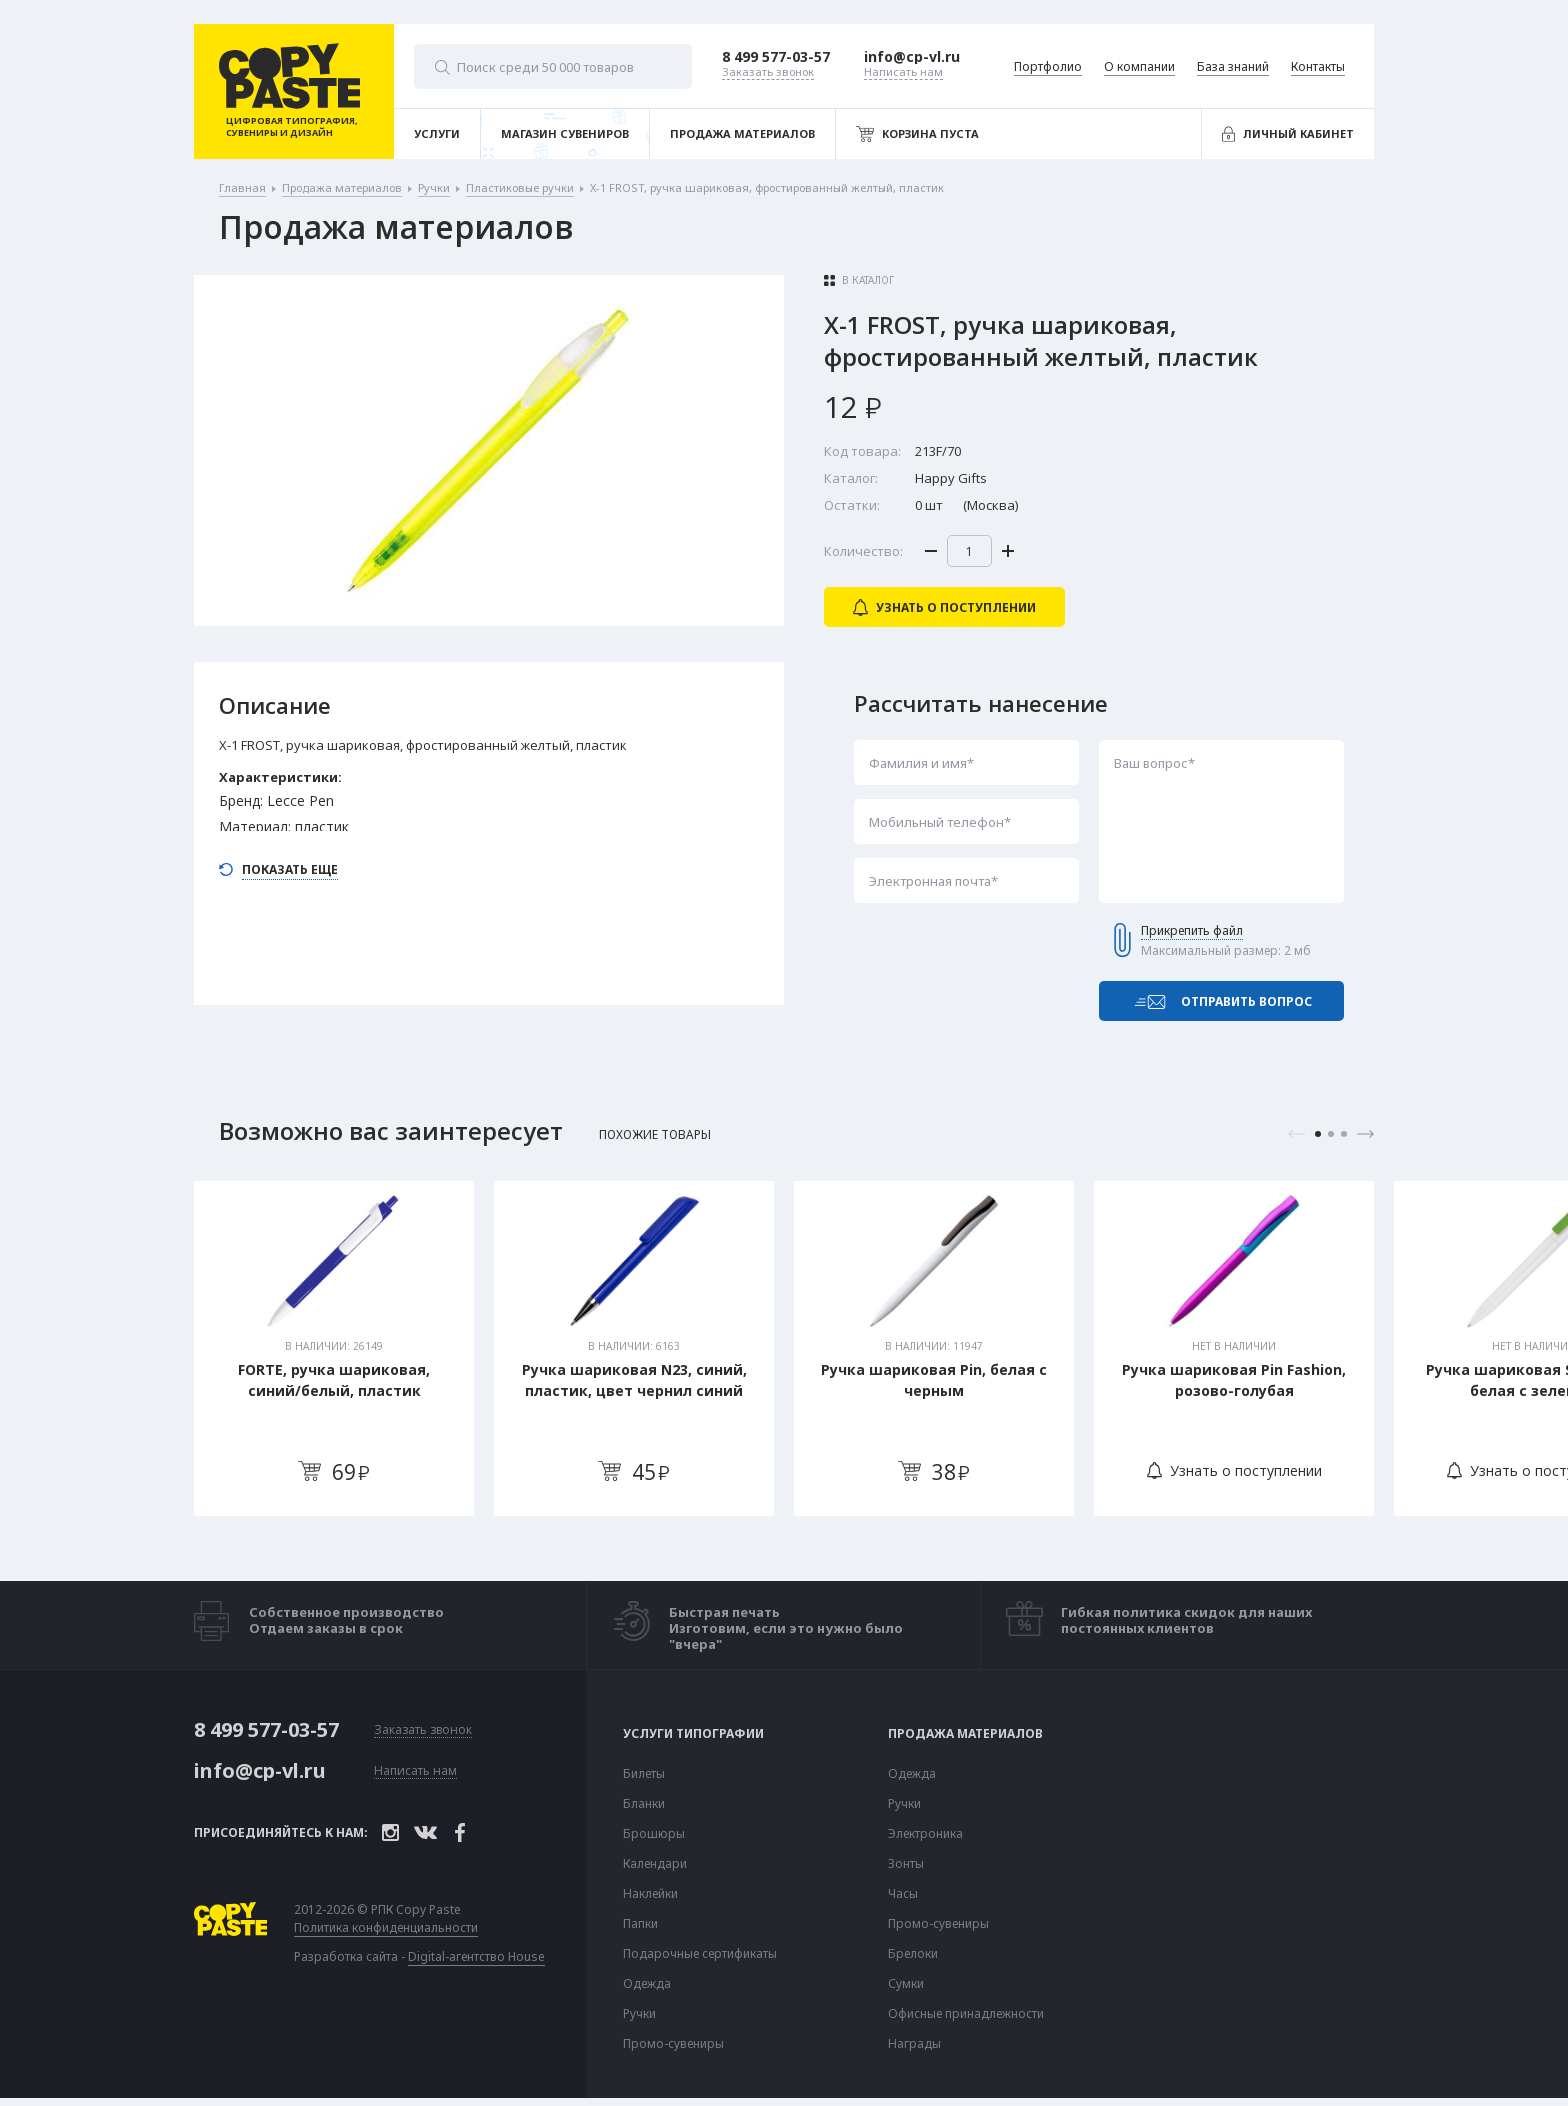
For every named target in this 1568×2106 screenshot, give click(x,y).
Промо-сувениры (673, 2044)
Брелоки (913, 1954)
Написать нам (415, 1771)
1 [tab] (1318, 1134)
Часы (903, 1894)
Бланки (644, 1804)
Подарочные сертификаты (700, 1954)
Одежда (647, 1984)
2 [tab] (1331, 1134)
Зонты (906, 1864)
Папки (640, 1924)
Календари (655, 1864)
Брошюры (654, 1834)
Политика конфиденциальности (386, 1928)
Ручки (639, 2014)
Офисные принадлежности (966, 2014)
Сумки (906, 1984)
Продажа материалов (965, 1734)
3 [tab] (1344, 1134)
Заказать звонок (423, 1730)
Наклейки (650, 1894)
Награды (914, 2044)
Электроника (925, 1834)
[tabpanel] (334, 1348)
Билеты (644, 1774)
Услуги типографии (693, 1734)
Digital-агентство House (476, 1956)
